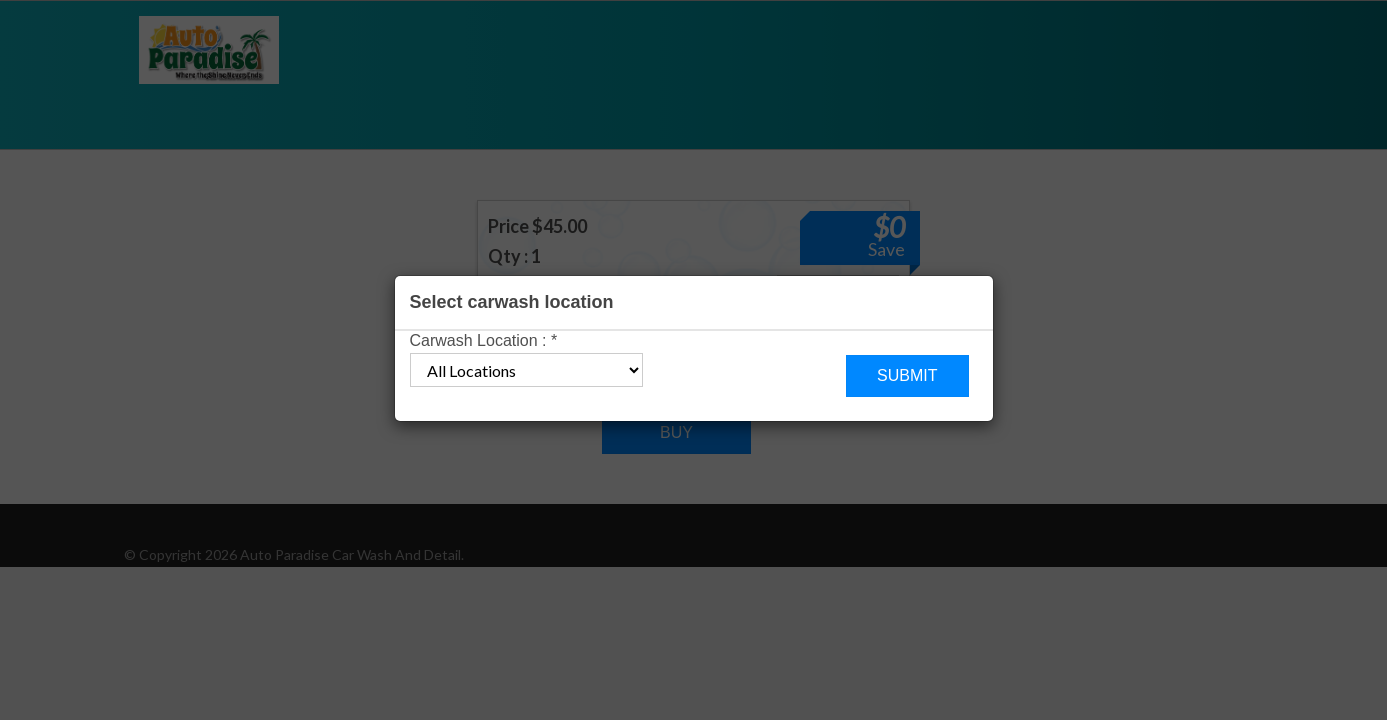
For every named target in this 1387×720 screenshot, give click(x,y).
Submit (907, 375)
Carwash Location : (484, 340)
